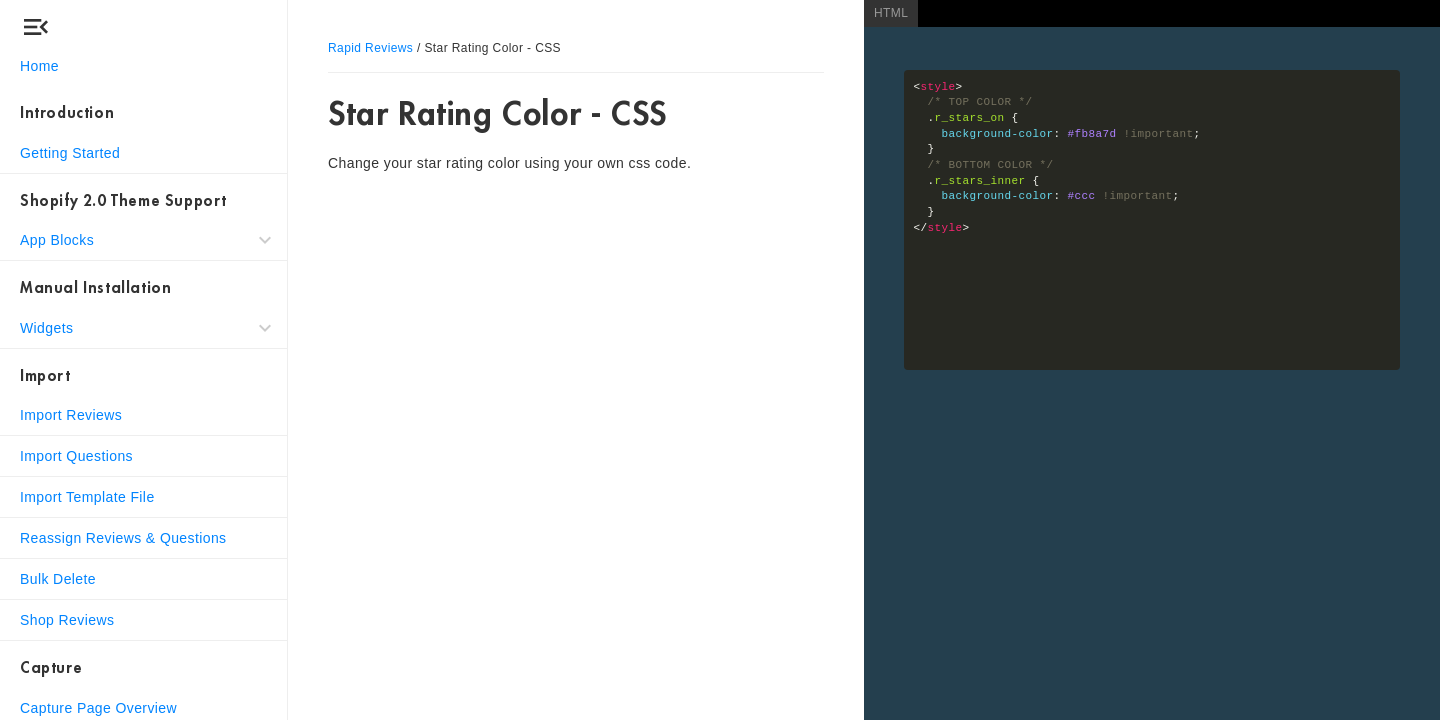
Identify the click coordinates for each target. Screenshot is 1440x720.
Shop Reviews (67, 620)
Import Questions (76, 456)
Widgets (46, 328)
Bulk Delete (58, 579)
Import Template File (87, 497)
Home (39, 66)
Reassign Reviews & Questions (123, 538)
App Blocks (57, 240)
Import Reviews (71, 415)
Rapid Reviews (370, 48)
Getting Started (70, 153)
